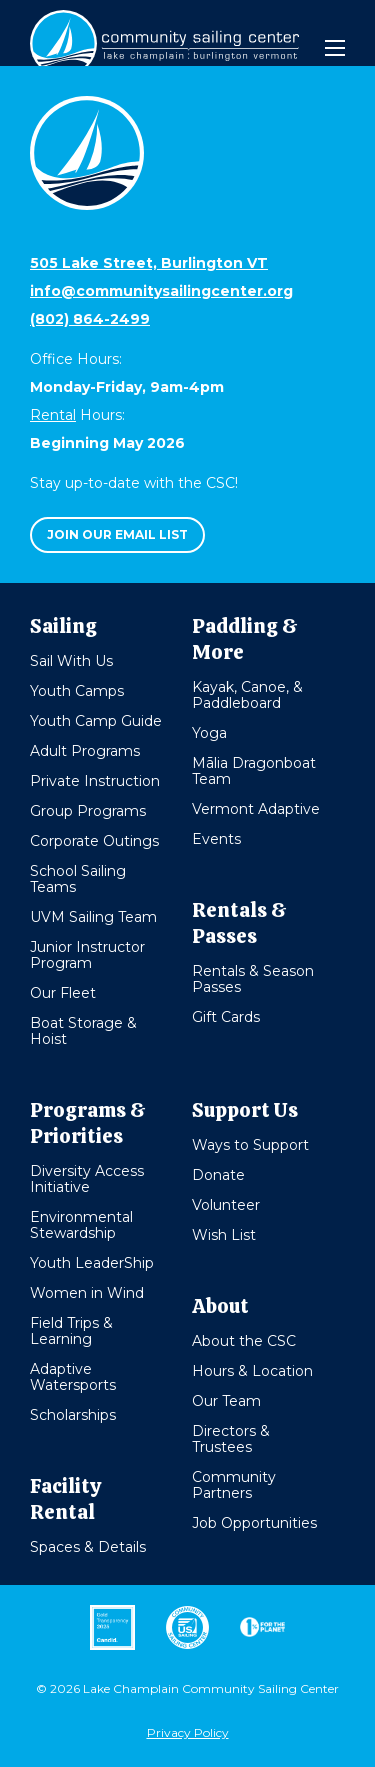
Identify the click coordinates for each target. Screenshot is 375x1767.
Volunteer (226, 1205)
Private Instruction (95, 781)
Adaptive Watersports (73, 1377)
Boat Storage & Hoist (83, 1031)
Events (216, 839)
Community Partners (234, 1485)
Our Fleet (63, 993)
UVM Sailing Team (93, 917)
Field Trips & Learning (71, 1331)
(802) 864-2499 (90, 319)
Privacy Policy (188, 1732)
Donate (218, 1175)
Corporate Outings (94, 841)
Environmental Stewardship (81, 1225)
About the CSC (244, 1341)
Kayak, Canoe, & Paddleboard (247, 695)
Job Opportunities (254, 1523)
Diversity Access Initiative (87, 1179)
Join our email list (117, 534)
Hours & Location (252, 1371)
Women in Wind (87, 1293)
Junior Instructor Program (87, 955)
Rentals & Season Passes (253, 979)
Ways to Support (250, 1145)
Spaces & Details (88, 1547)
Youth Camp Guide (96, 721)
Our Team (226, 1401)
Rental (53, 415)
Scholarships (73, 1415)
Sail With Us (71, 661)
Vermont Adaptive (256, 809)
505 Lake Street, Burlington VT (149, 263)
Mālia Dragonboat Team (254, 771)
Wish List (224, 1235)
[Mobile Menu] (335, 48)
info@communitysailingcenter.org (161, 291)
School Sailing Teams (78, 879)
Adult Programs (85, 751)
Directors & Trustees (231, 1439)
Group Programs (88, 811)
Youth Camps (77, 691)
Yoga (209, 733)
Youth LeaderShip (92, 1263)
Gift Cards (226, 1017)
